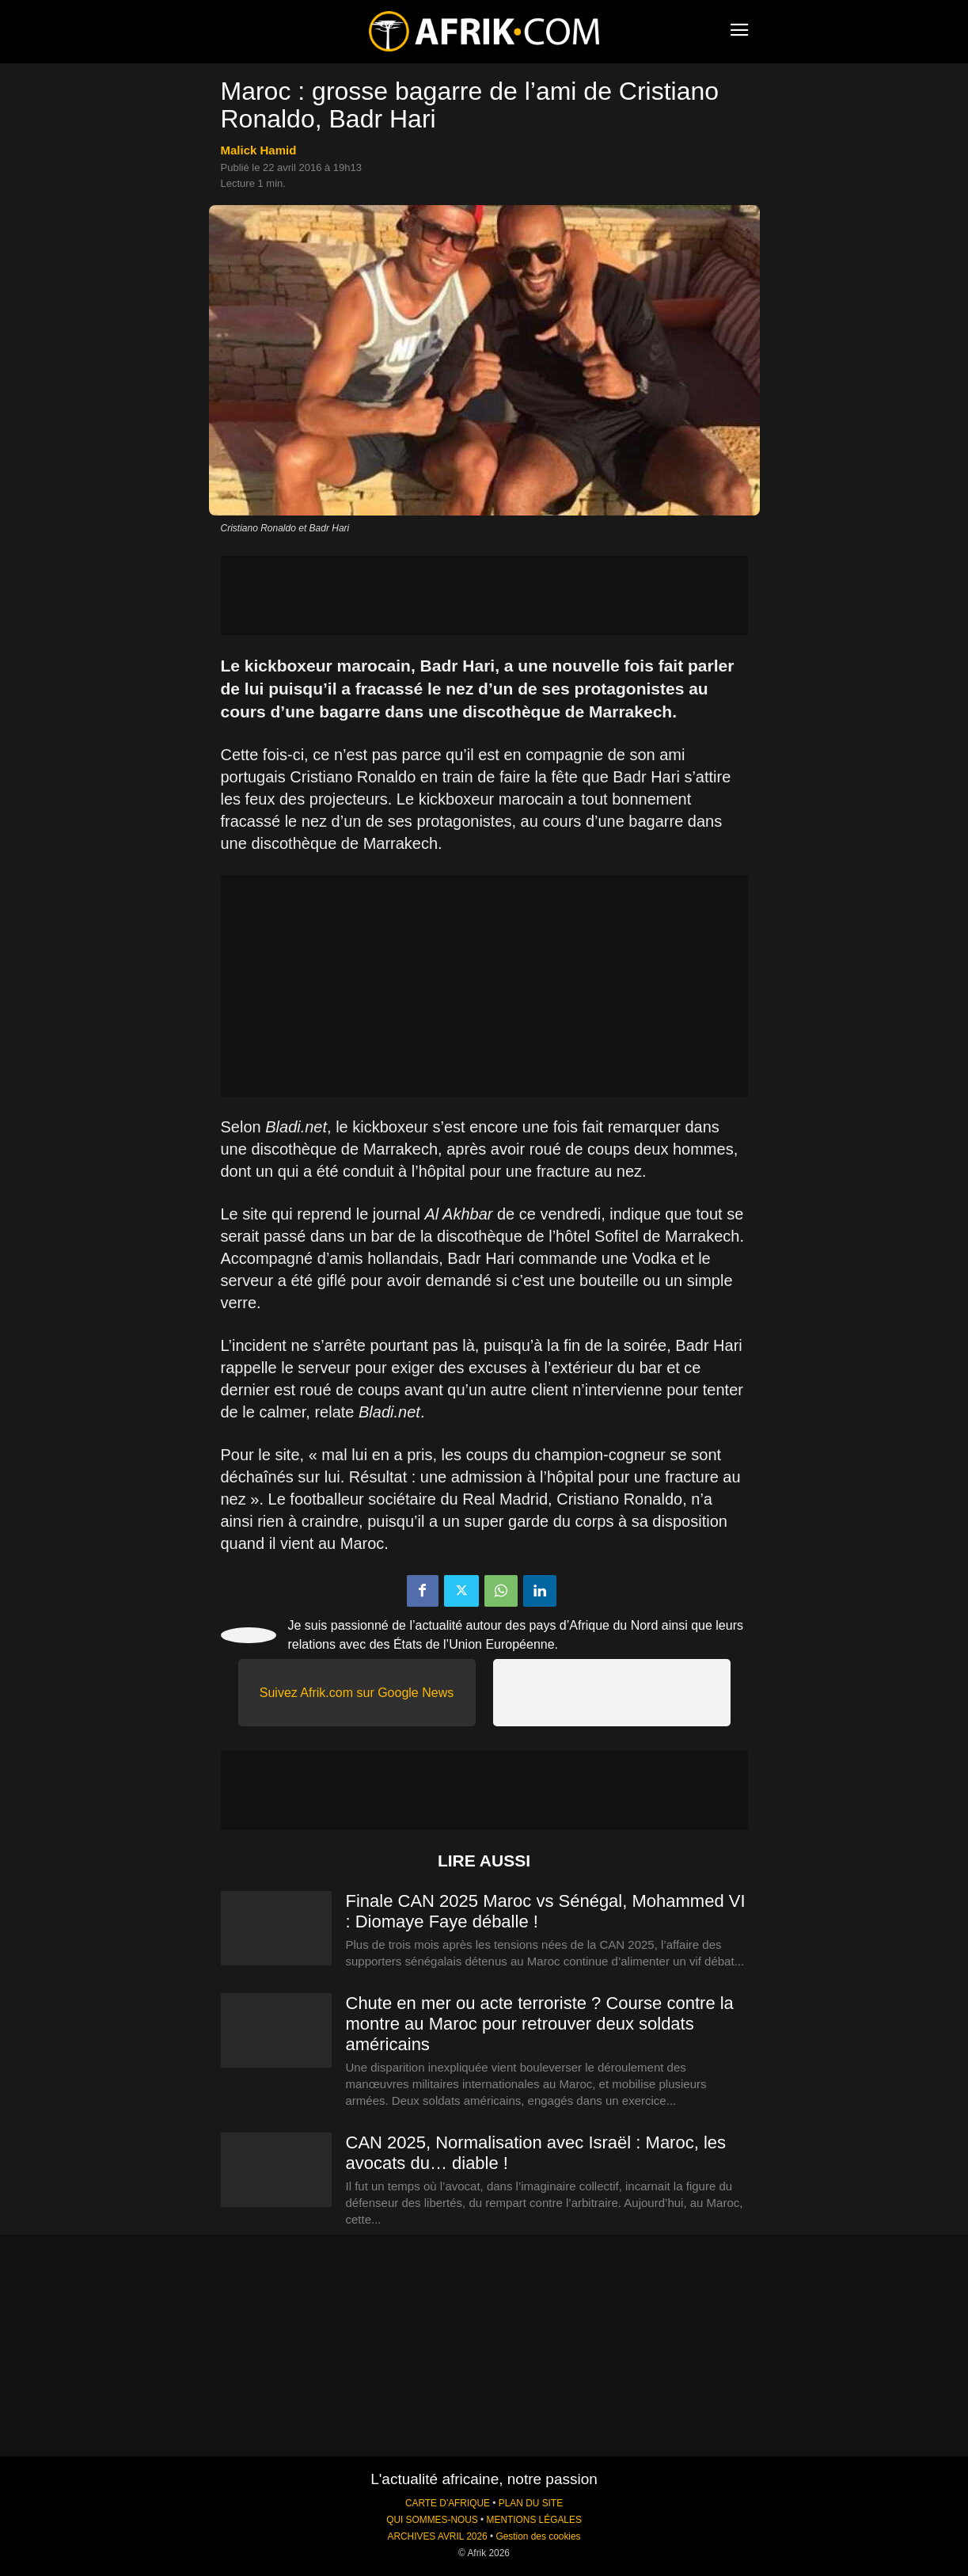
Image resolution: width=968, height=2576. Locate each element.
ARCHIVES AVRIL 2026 (437, 2536)
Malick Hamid (259, 150)
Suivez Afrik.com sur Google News (357, 1692)
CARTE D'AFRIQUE (447, 2503)
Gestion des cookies (537, 2536)
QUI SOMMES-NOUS (432, 2519)
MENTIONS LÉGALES (534, 2519)
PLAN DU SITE (531, 2503)
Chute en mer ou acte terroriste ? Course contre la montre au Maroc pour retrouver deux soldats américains (540, 2023)
